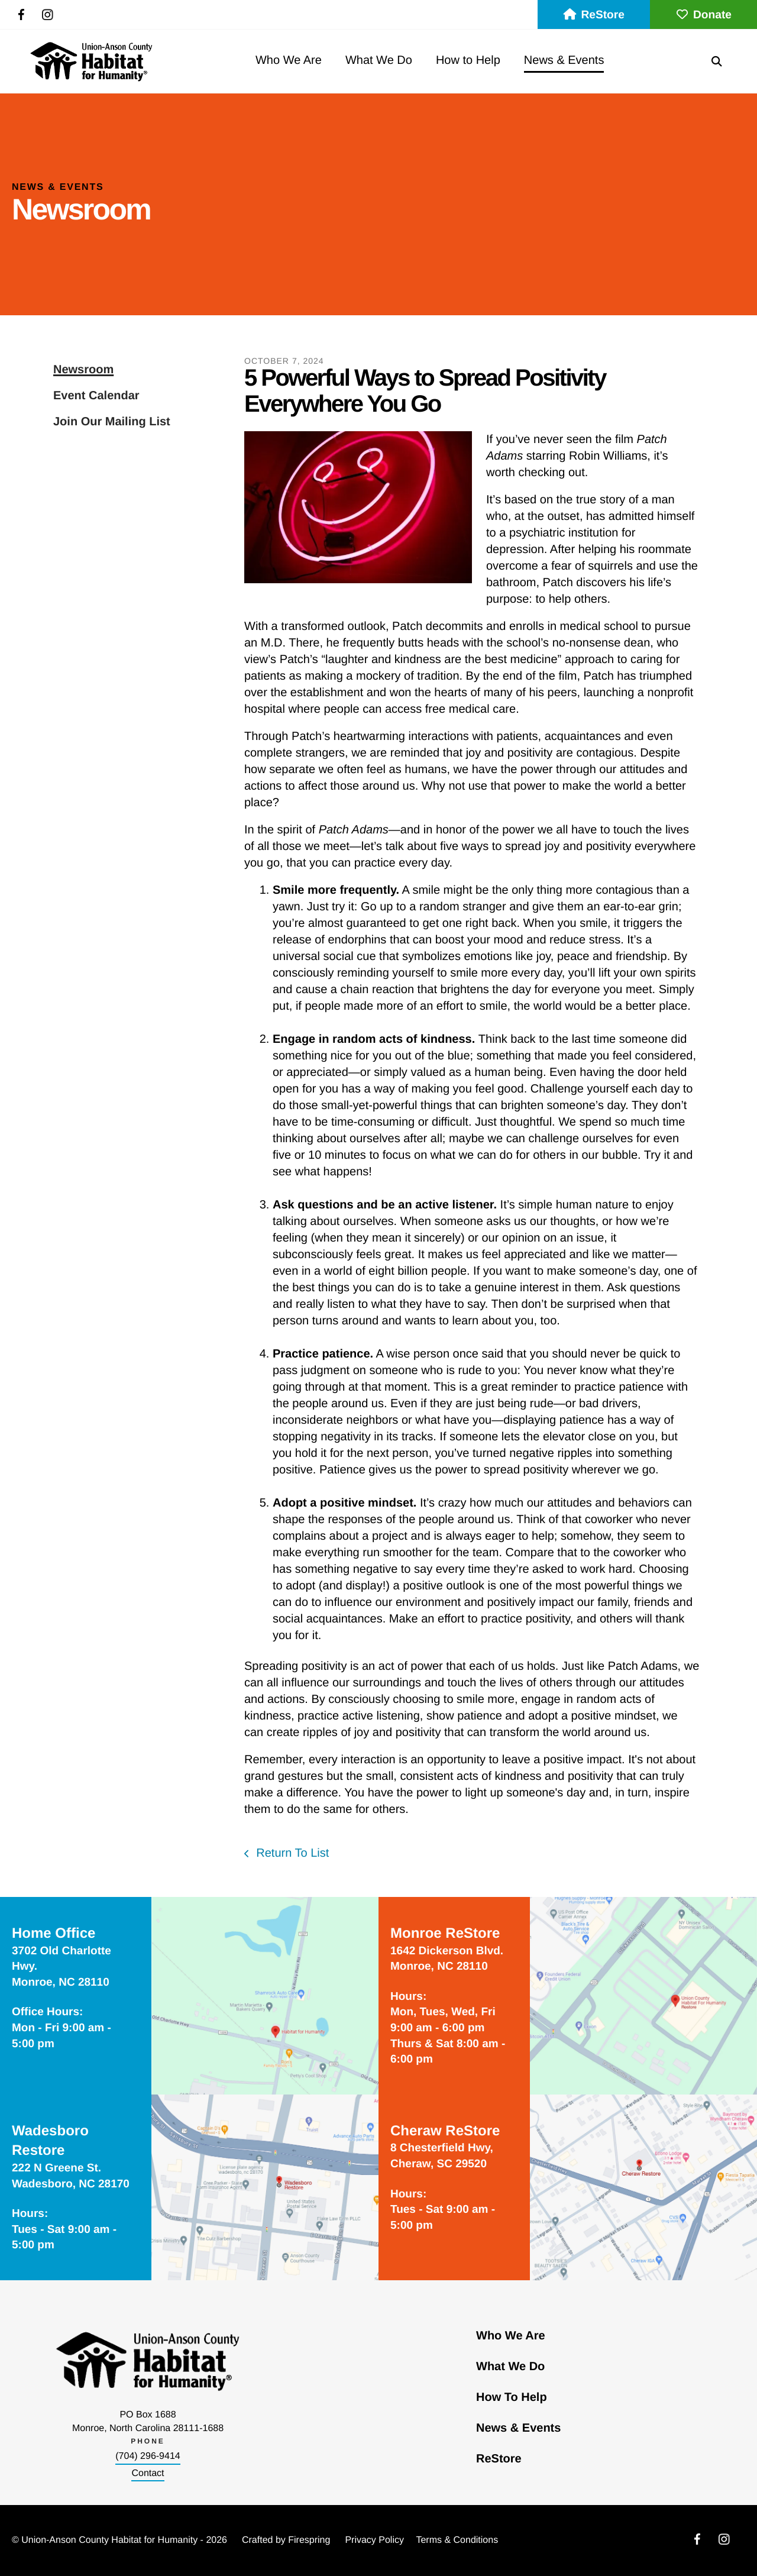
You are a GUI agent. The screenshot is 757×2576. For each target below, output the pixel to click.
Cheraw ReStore (445, 2131)
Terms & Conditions (457, 2540)
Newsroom (83, 369)
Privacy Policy (374, 2540)
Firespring (309, 2540)
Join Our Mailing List (111, 421)
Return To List (291, 1853)
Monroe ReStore (445, 1933)
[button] (717, 61)
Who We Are (288, 60)
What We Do (378, 60)
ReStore (594, 15)
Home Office (53, 1933)
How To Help (511, 2397)
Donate (703, 15)
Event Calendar (96, 395)
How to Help (468, 60)
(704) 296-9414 (147, 2456)
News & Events (564, 60)
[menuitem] (288, 61)
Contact (147, 2473)
